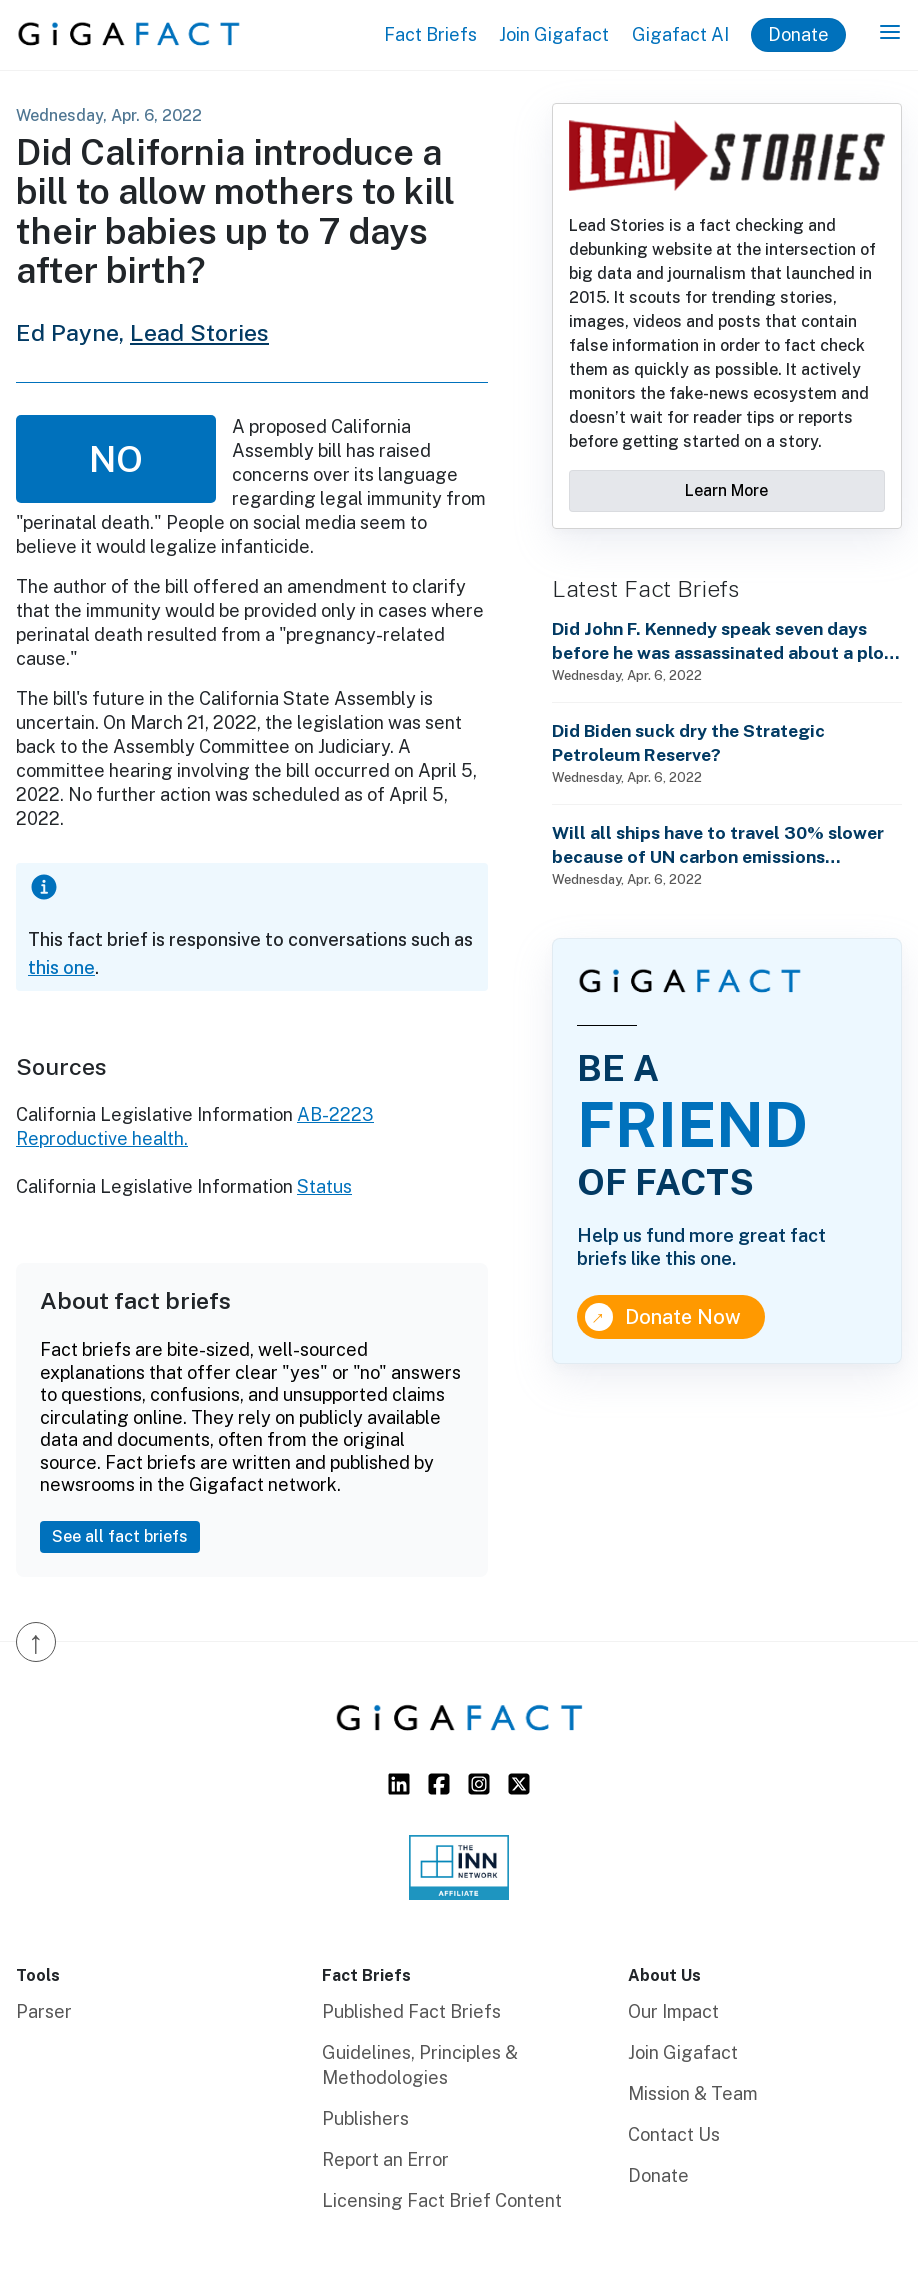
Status (324, 1186)
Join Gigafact (554, 34)
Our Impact (673, 2011)
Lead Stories (199, 332)
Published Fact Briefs (411, 2011)
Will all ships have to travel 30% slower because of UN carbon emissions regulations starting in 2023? (718, 845)
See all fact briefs (120, 1536)
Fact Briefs (430, 34)
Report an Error (385, 2159)
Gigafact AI (680, 34)
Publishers (365, 2118)
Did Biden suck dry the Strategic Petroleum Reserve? (688, 742)
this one (61, 967)
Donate (798, 34)
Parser (44, 2011)
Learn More (726, 490)
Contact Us (674, 2134)
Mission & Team (693, 2093)
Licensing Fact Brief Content (442, 2200)
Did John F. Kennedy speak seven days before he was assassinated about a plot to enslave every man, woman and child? (722, 641)
